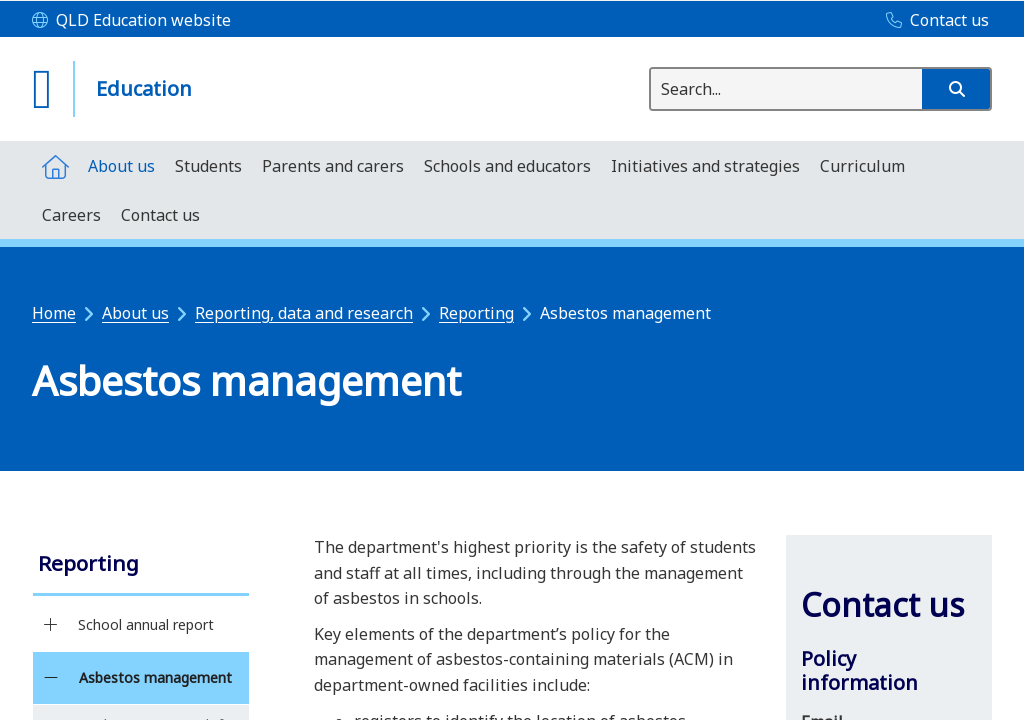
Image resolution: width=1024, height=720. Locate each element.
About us (135, 313)
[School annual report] (50, 625)
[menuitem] (55, 165)
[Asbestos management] (50, 678)
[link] (141, 565)
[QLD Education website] (131, 21)
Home (54, 313)
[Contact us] (932, 21)
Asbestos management (155, 677)
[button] (956, 89)
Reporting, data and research (304, 313)
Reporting (476, 313)
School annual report (146, 624)
